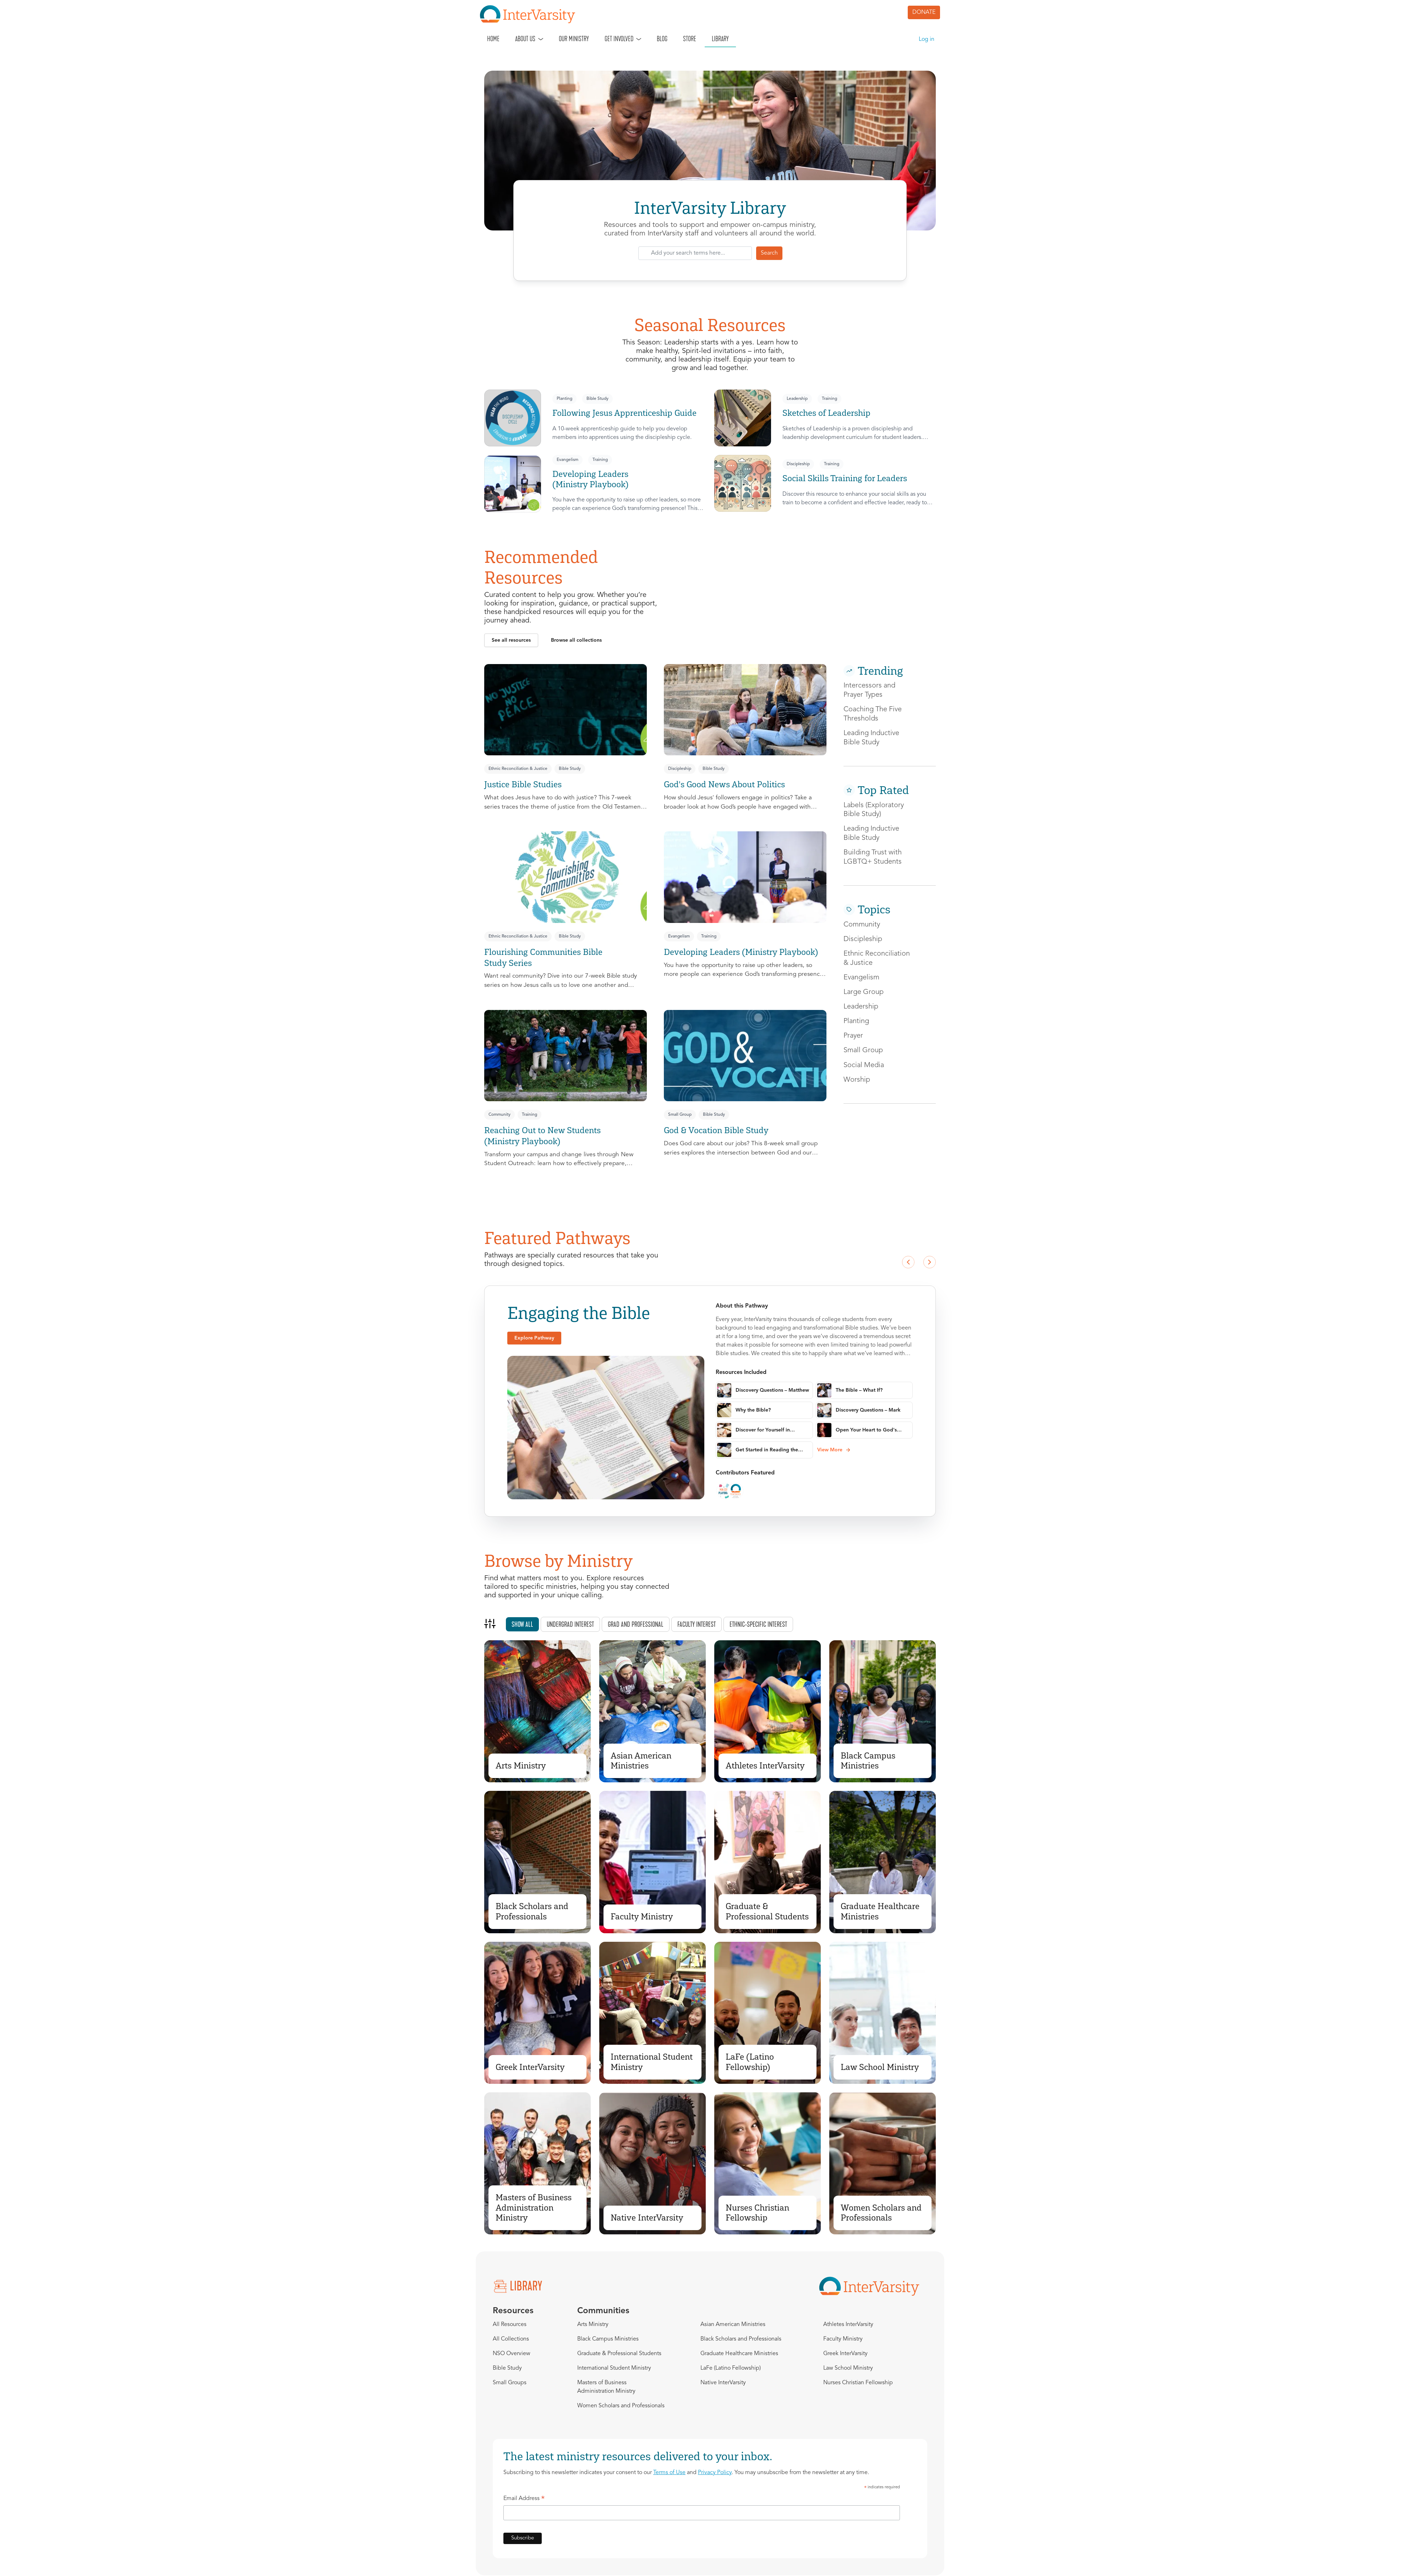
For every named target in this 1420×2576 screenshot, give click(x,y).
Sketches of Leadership (826, 413)
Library (720, 38)
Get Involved (619, 38)
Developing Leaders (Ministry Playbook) (590, 479)
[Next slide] (929, 1262)
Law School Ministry (880, 2067)
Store (689, 38)
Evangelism (567, 460)
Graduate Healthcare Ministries (880, 1911)
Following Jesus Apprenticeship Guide (624, 413)
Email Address (524, 2499)
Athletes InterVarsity (765, 1765)
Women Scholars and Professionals (881, 2212)
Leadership (797, 399)
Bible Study (597, 399)
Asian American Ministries (641, 1760)
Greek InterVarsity (530, 2067)
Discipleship (798, 464)
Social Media (863, 1065)
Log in (926, 39)
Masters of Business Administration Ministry (534, 2207)
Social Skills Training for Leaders (844, 478)
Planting (564, 399)
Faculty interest (696, 1624)
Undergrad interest (570, 1624)
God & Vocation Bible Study (716, 1130)
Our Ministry (574, 38)
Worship (856, 1079)
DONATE (923, 12)
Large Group (863, 992)
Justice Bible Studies (523, 784)
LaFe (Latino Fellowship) (750, 2061)
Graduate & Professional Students (767, 1911)
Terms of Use (669, 2473)
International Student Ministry (652, 2061)
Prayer (853, 1035)
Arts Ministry (521, 1765)
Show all (522, 1624)
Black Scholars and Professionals (532, 1911)
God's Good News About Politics (724, 784)
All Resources (509, 2324)
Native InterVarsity (647, 2217)
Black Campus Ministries (868, 1760)
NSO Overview (511, 2354)
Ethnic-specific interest (758, 1624)
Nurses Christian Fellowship (757, 2212)
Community (499, 1115)
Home (493, 38)
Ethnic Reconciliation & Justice (517, 769)
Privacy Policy (715, 2473)
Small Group (680, 1115)
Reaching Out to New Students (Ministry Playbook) (542, 1135)
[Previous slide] (908, 1262)
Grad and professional (635, 1624)
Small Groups (509, 2383)
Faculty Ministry (642, 1916)
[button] (511, 640)
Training (829, 399)
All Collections (511, 2339)
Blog (662, 38)
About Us (525, 38)
